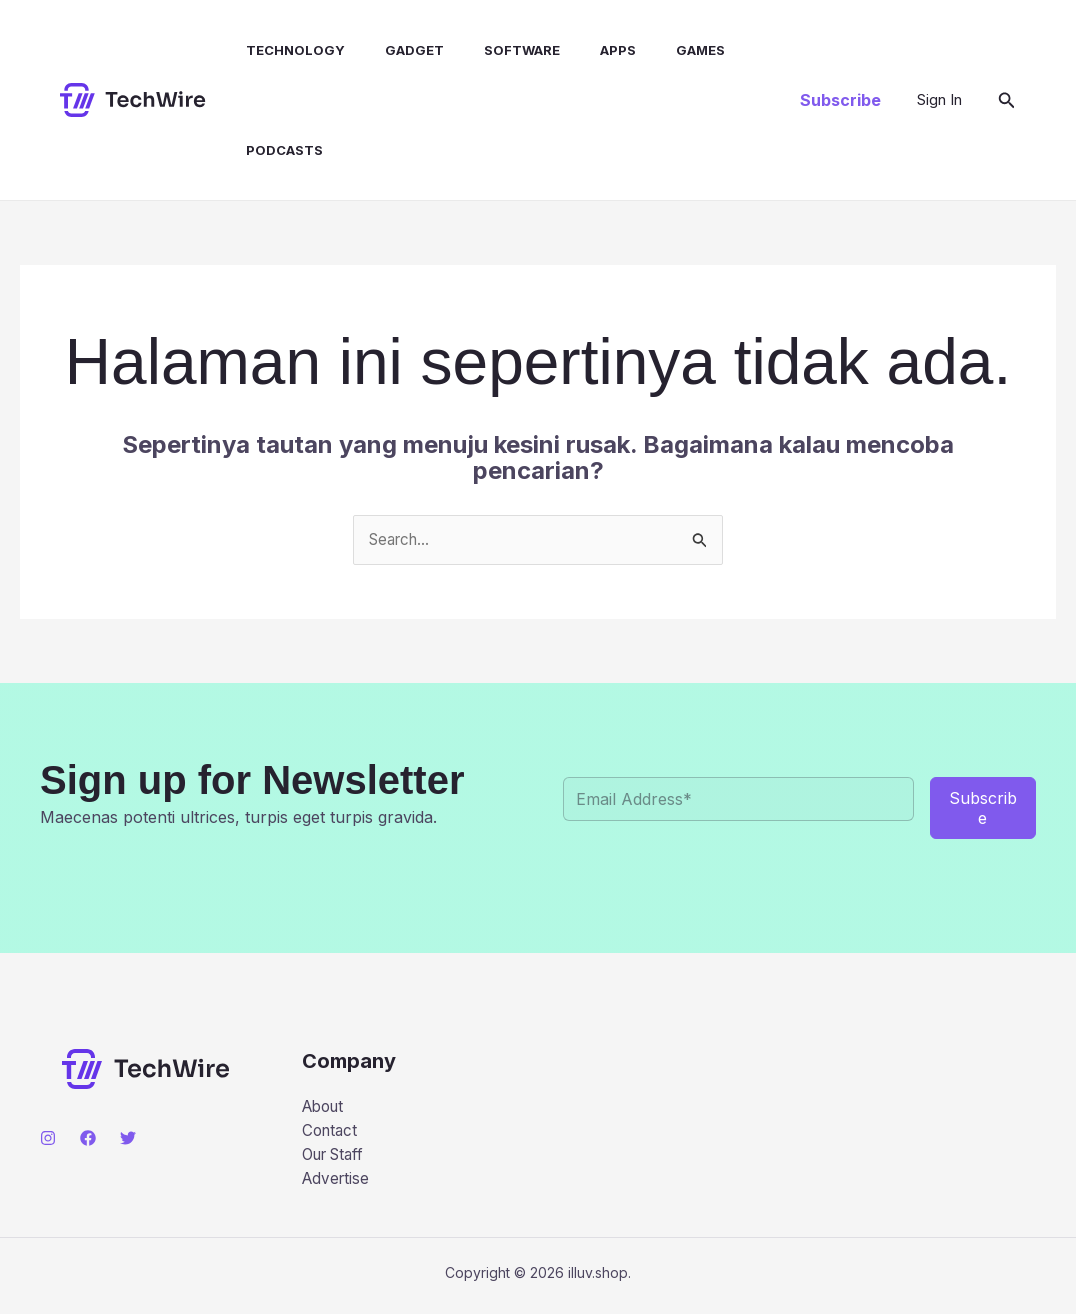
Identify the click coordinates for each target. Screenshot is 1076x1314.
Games (658, 50)
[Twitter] (128, 1139)
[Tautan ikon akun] (939, 100)
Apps (584, 50)
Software (496, 50)
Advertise (337, 1185)
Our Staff (337, 1159)
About (325, 1108)
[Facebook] (88, 1139)
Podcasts (274, 150)
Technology (285, 50)
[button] (840, 100)
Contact (331, 1133)
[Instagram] (48, 1139)
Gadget (396, 50)
